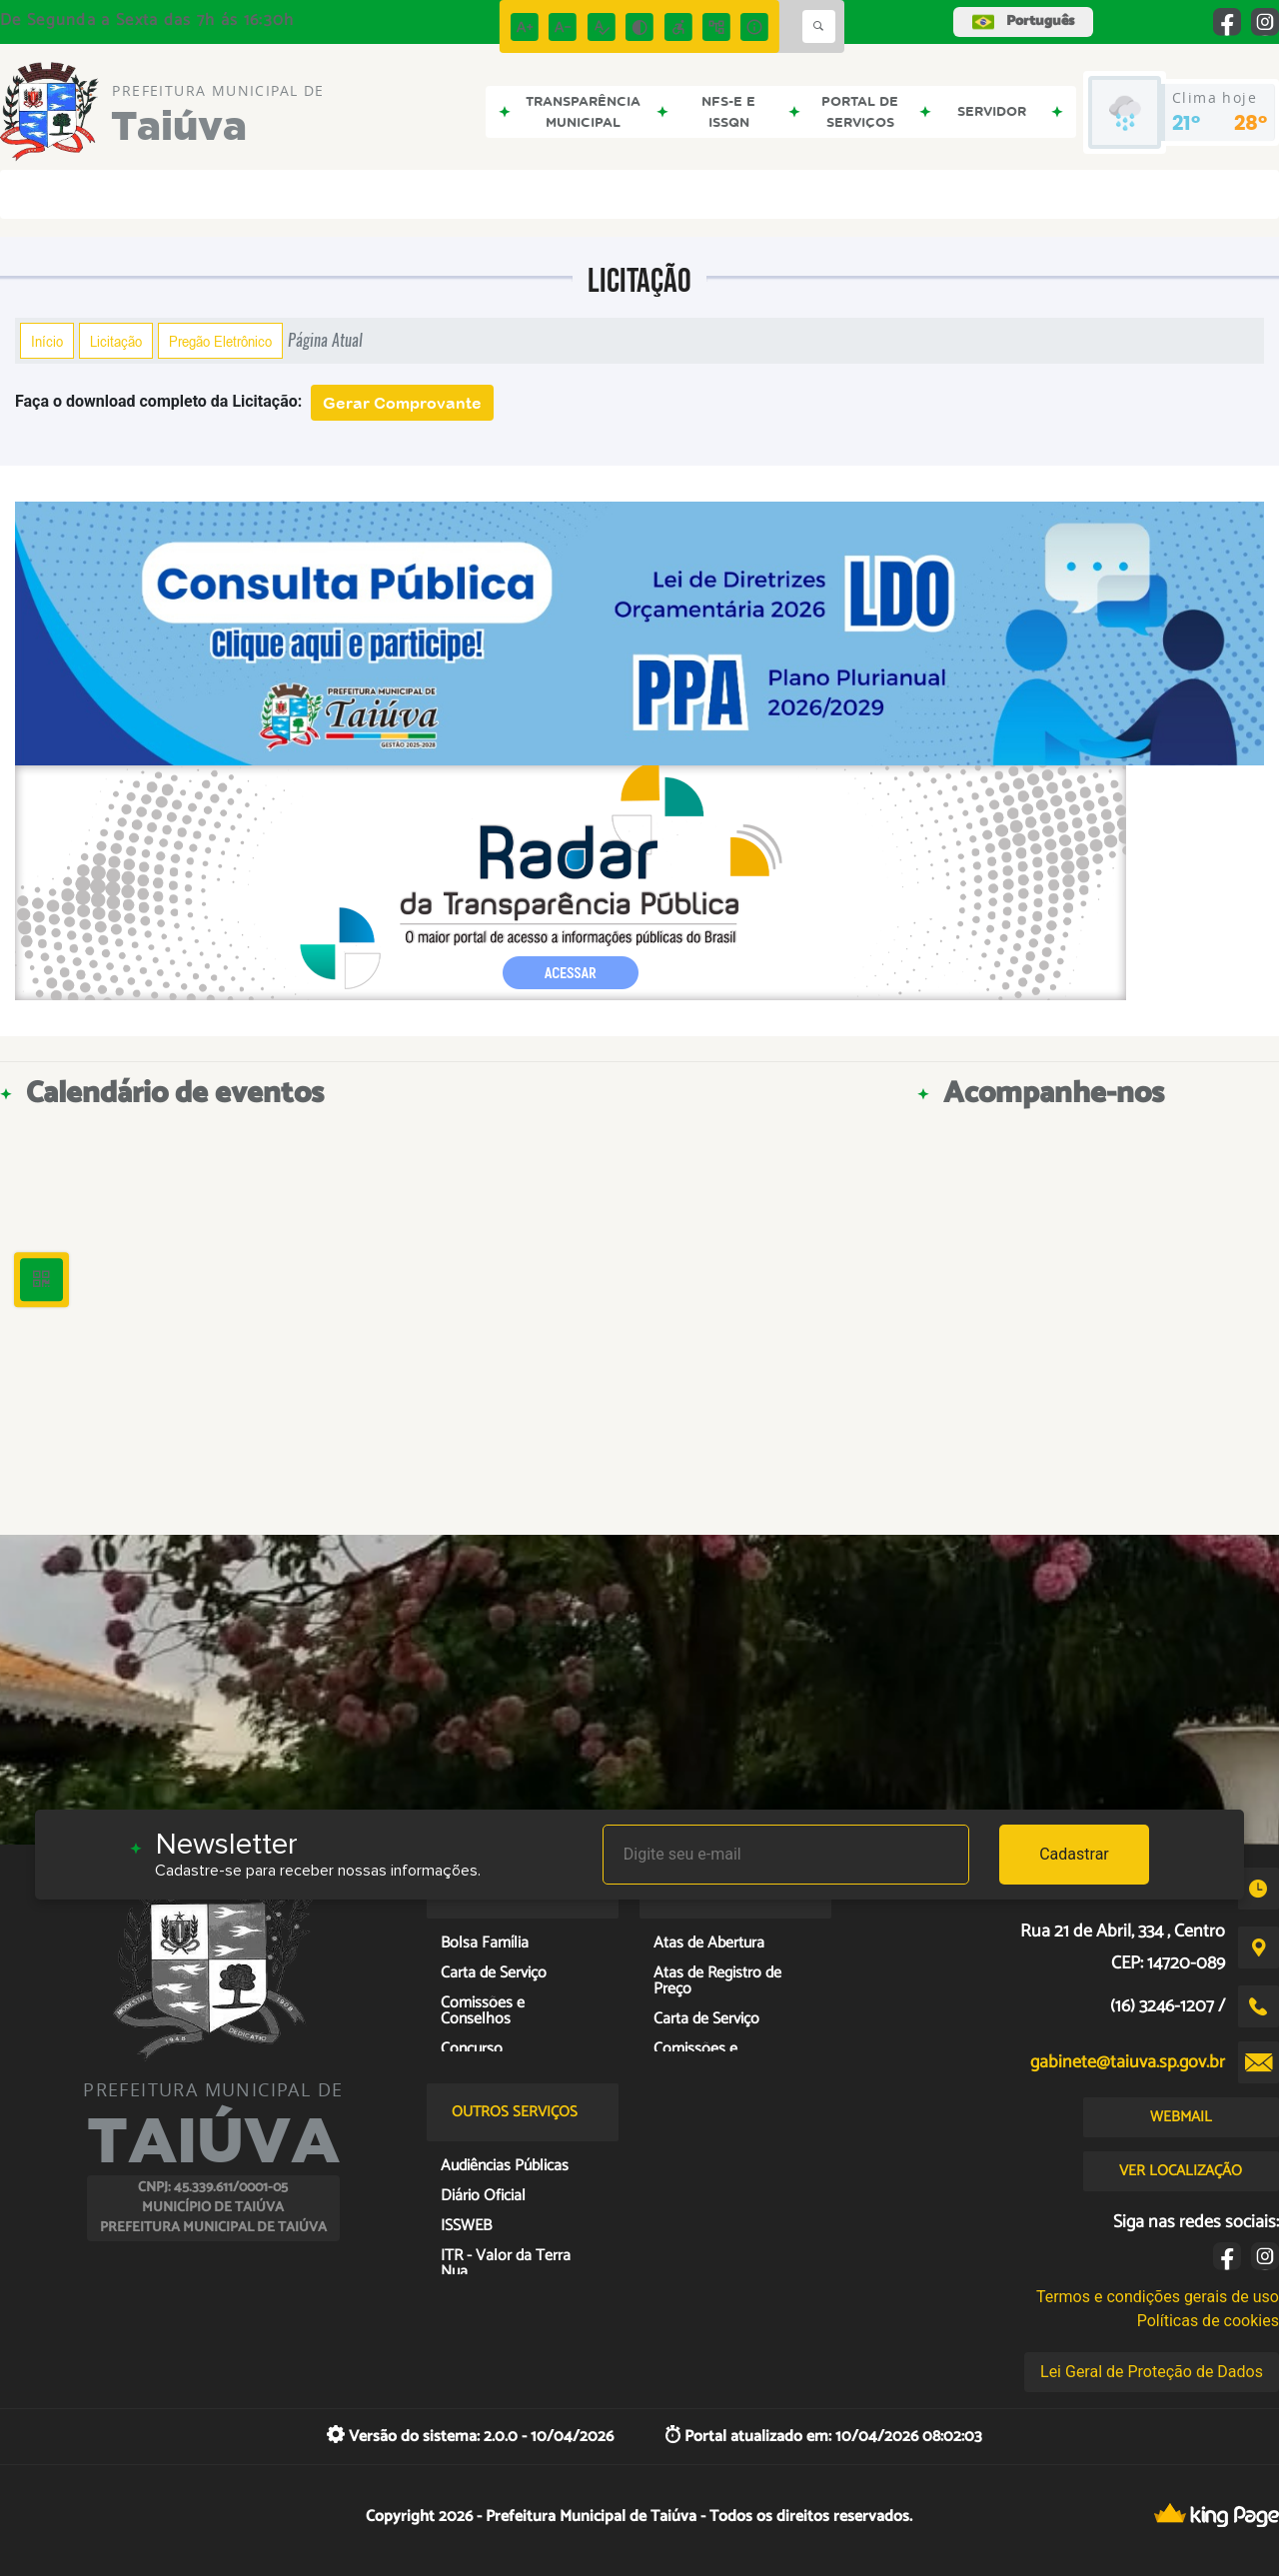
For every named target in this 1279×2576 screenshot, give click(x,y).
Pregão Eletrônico (220, 341)
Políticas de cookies (1208, 2320)
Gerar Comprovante (402, 403)
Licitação (116, 341)
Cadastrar (1074, 1854)
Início (47, 341)
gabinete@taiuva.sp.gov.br (1127, 2062)
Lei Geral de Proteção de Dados (1151, 2371)
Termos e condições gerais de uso (1157, 2296)
